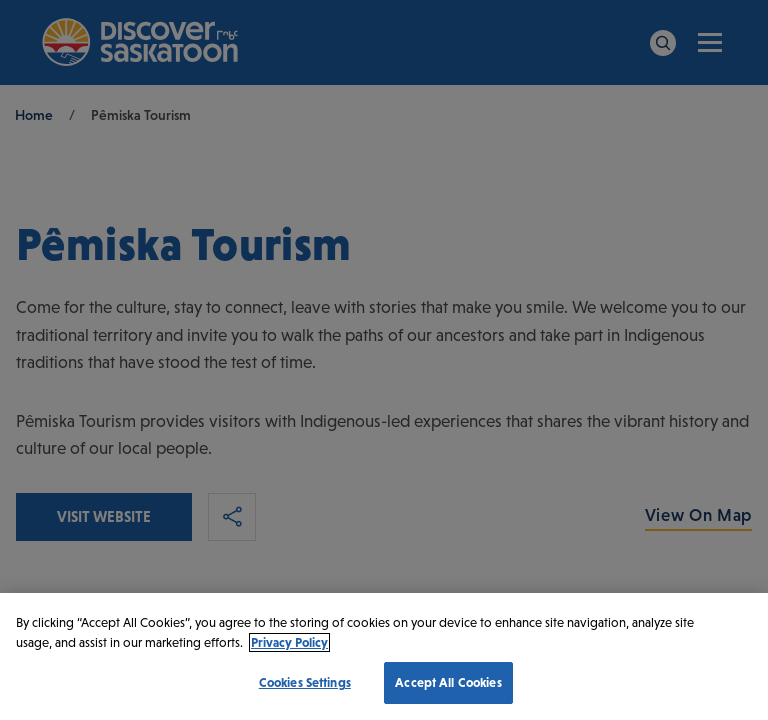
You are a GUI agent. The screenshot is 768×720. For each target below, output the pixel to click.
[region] (384, 656)
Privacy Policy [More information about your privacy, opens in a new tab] (289, 642)
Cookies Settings (305, 682)
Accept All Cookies (448, 682)
